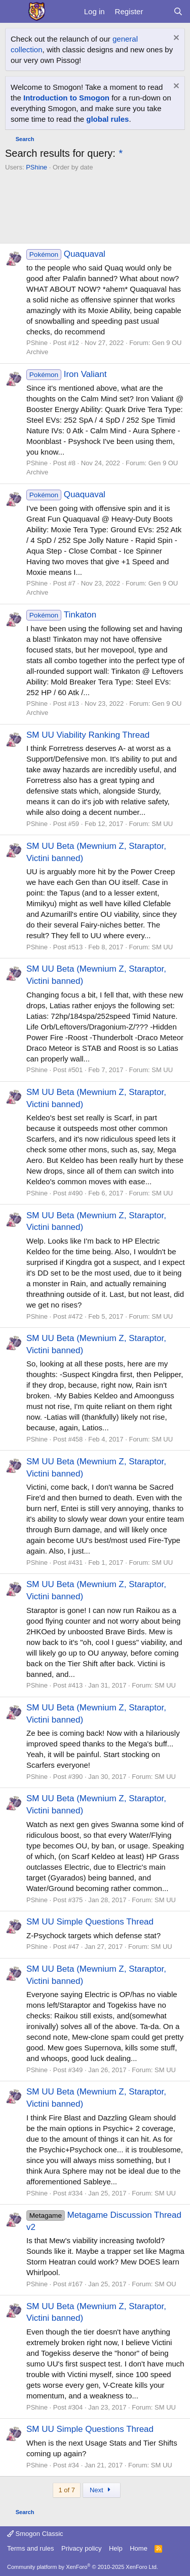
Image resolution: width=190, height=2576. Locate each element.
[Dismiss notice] (175, 38)
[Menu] (14, 12)
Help (116, 2548)
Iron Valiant (66, 374)
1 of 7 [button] (66, 2490)
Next (101, 2490)
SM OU (165, 2284)
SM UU (162, 824)
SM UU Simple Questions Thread (90, 1922)
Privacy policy (81, 2548)
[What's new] (158, 11)
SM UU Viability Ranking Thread (87, 735)
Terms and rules (30, 2548)
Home (138, 2548)
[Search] (178, 11)
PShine (36, 167)
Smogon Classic (35, 2533)
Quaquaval (65, 254)
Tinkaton (61, 615)
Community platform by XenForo (82, 2567)
